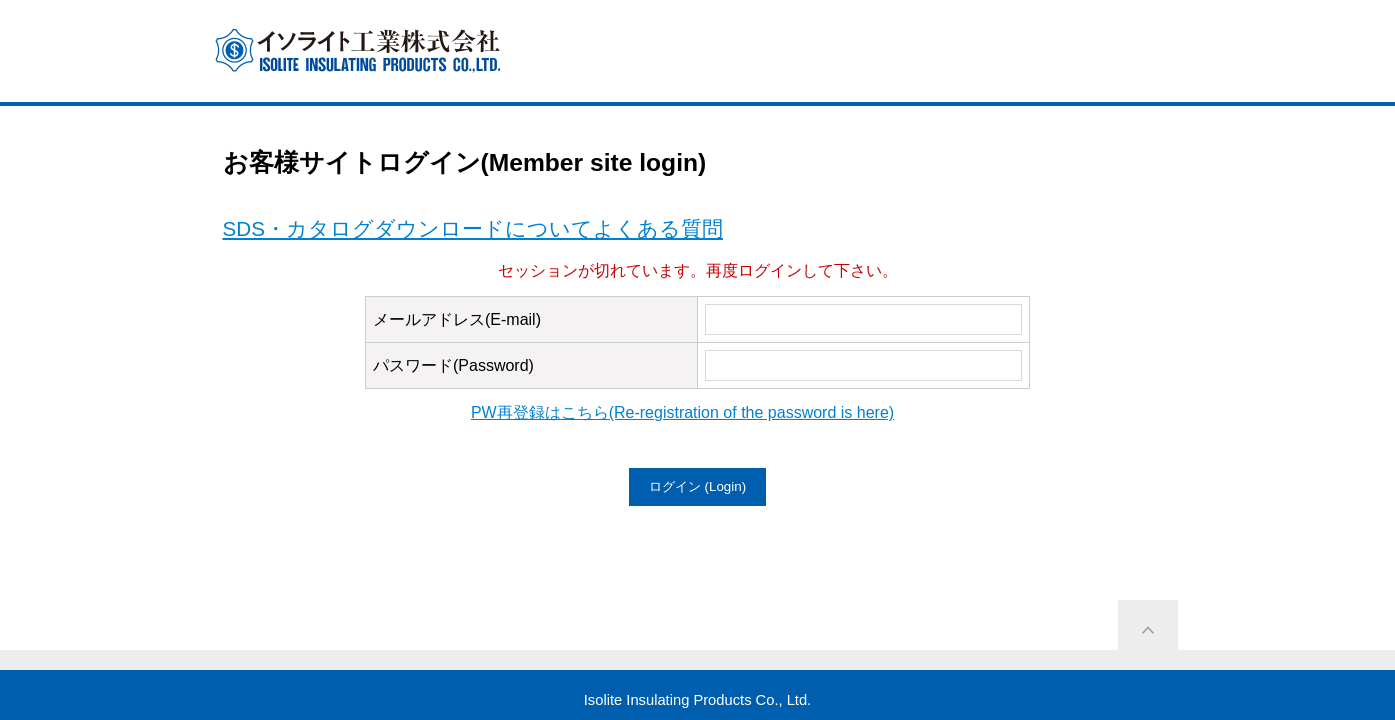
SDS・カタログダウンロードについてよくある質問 (473, 228)
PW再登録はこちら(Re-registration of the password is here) (682, 412)
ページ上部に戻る (1148, 630)
